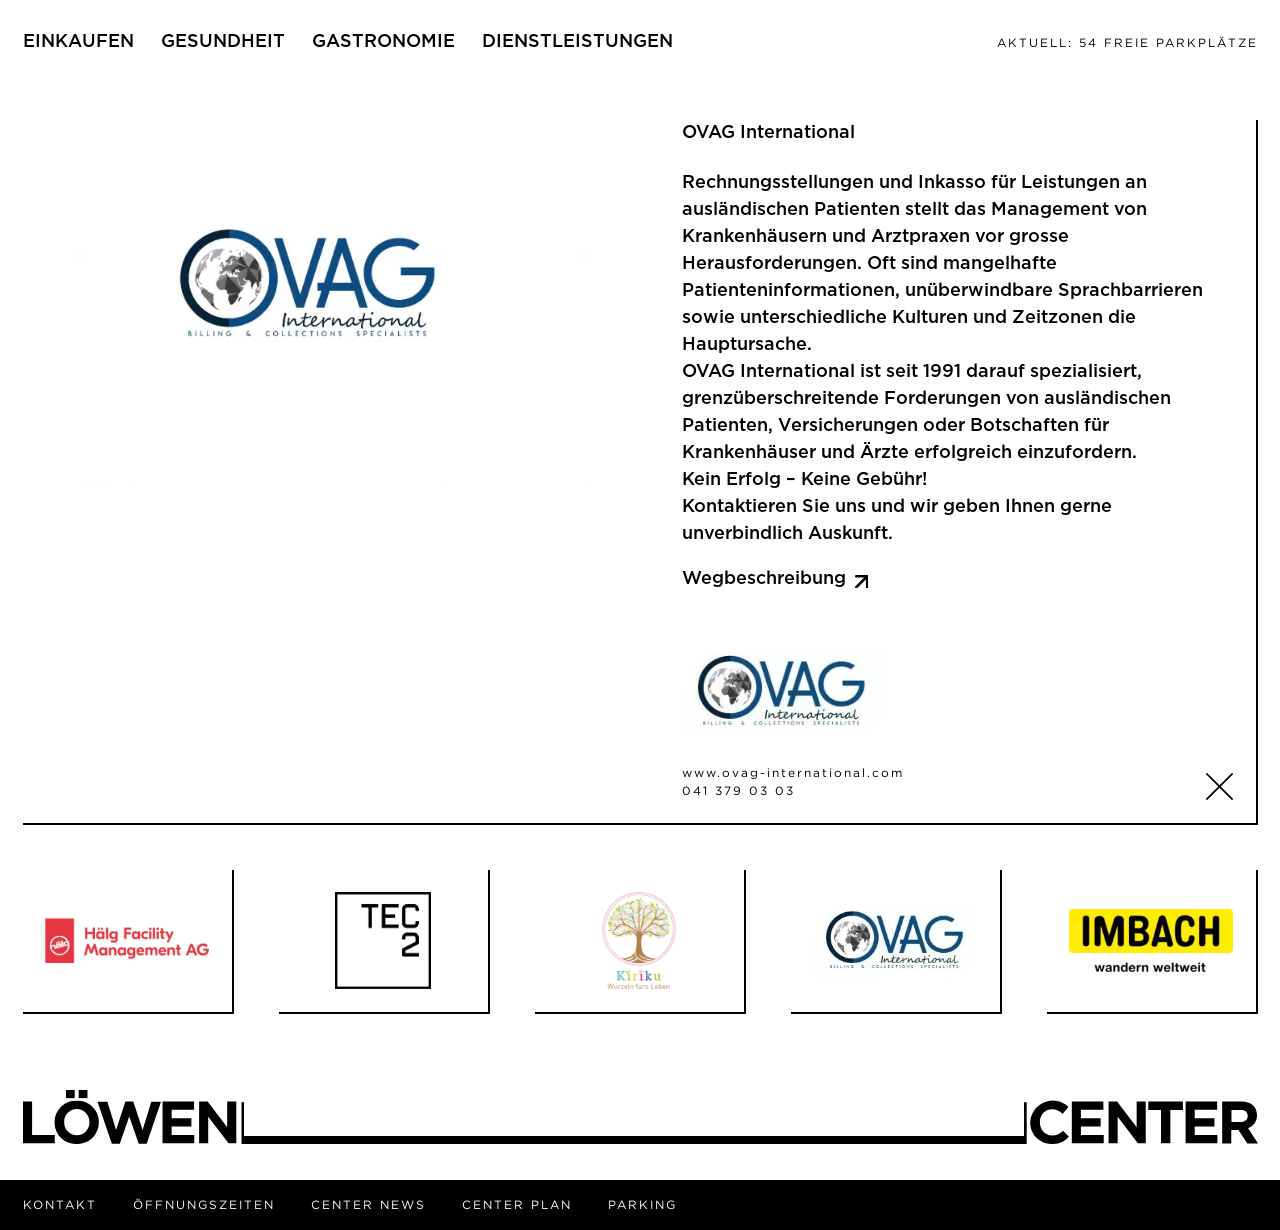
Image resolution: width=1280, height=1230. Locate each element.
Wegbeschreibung (775, 579)
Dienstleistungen (577, 42)
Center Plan (517, 1204)
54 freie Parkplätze (1127, 42)
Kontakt (60, 1204)
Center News (368, 1204)
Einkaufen (78, 42)
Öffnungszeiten (204, 1204)
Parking (642, 1204)
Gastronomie (383, 42)
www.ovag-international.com (793, 772)
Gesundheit (223, 42)
